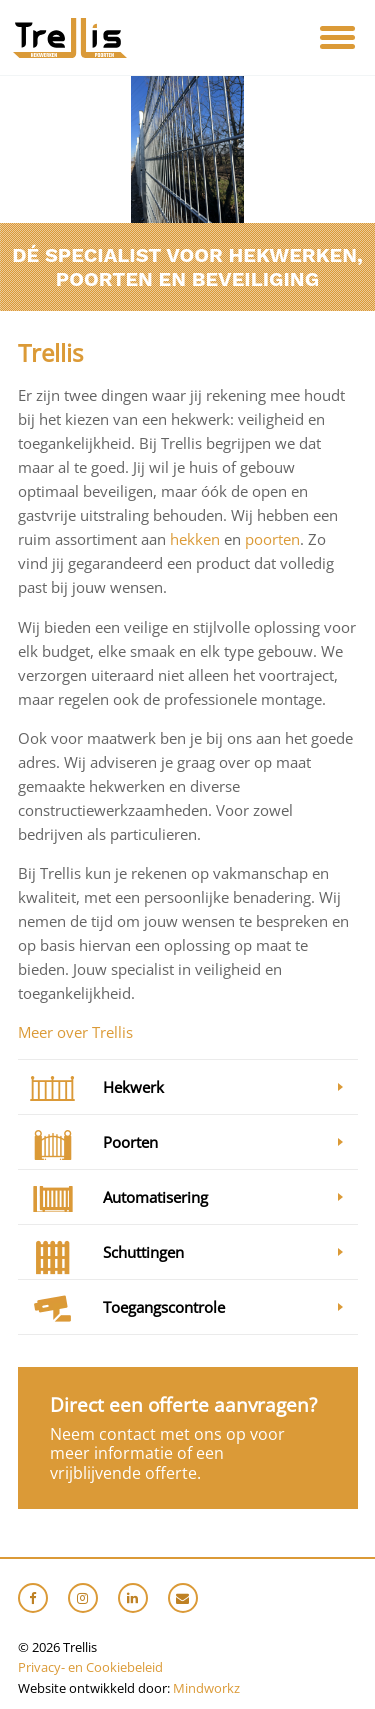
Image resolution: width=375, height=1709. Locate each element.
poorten (272, 539)
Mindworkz (206, 1688)
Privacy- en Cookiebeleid (90, 1667)
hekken (197, 539)
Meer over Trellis (75, 1032)
